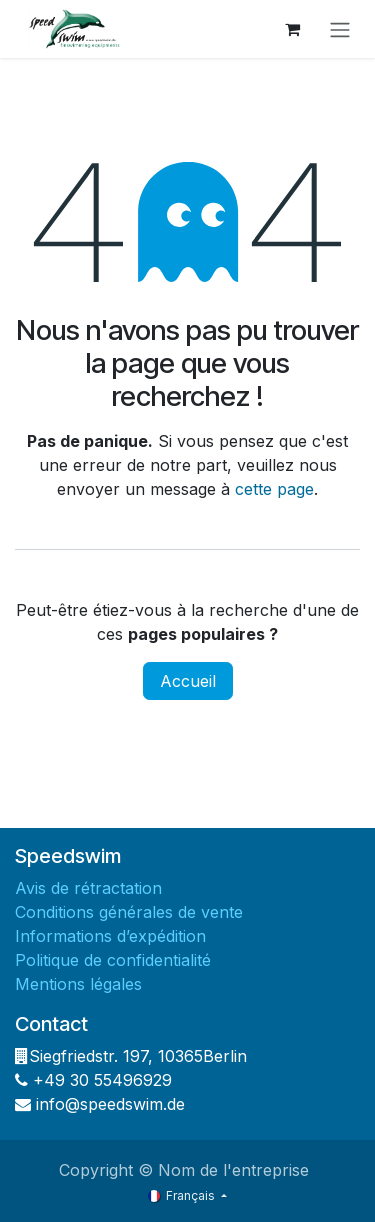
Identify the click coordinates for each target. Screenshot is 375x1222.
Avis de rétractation (91, 888)
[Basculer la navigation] (340, 29)
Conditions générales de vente (131, 912)
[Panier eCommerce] (292, 29)
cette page (274, 489)
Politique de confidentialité (115, 960)
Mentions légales (81, 984)
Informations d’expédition (110, 936)
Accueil (188, 681)
